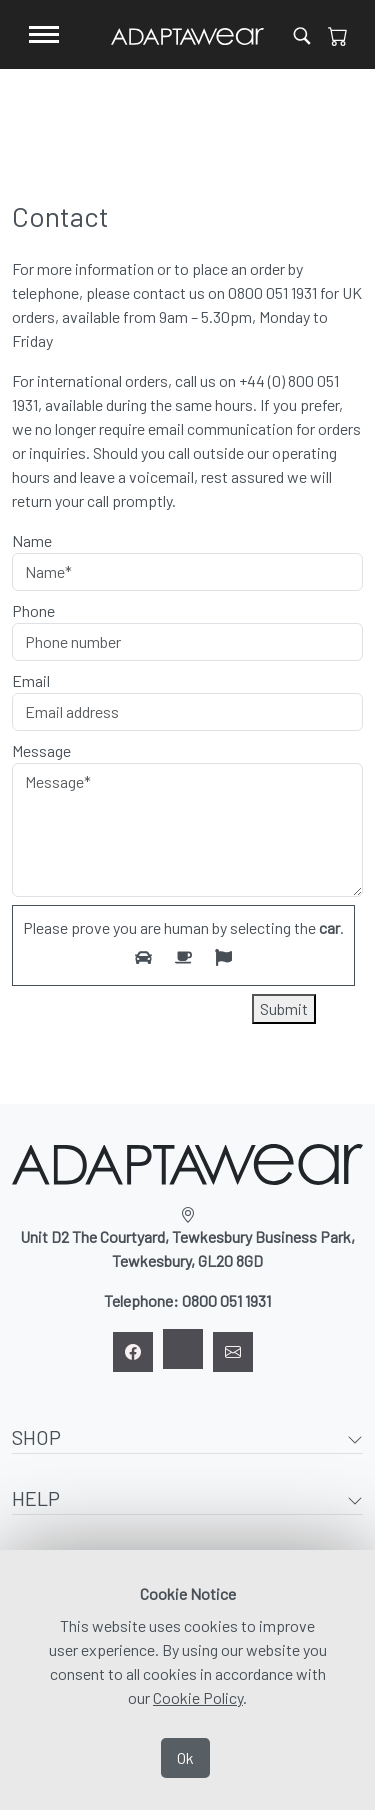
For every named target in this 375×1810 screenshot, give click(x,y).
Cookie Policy (198, 1697)
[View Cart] (338, 35)
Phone (33, 610)
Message (41, 750)
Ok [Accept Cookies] (185, 1757)
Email (31, 680)
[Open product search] (302, 34)
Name (32, 540)
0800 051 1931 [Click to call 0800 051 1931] (272, 292)
